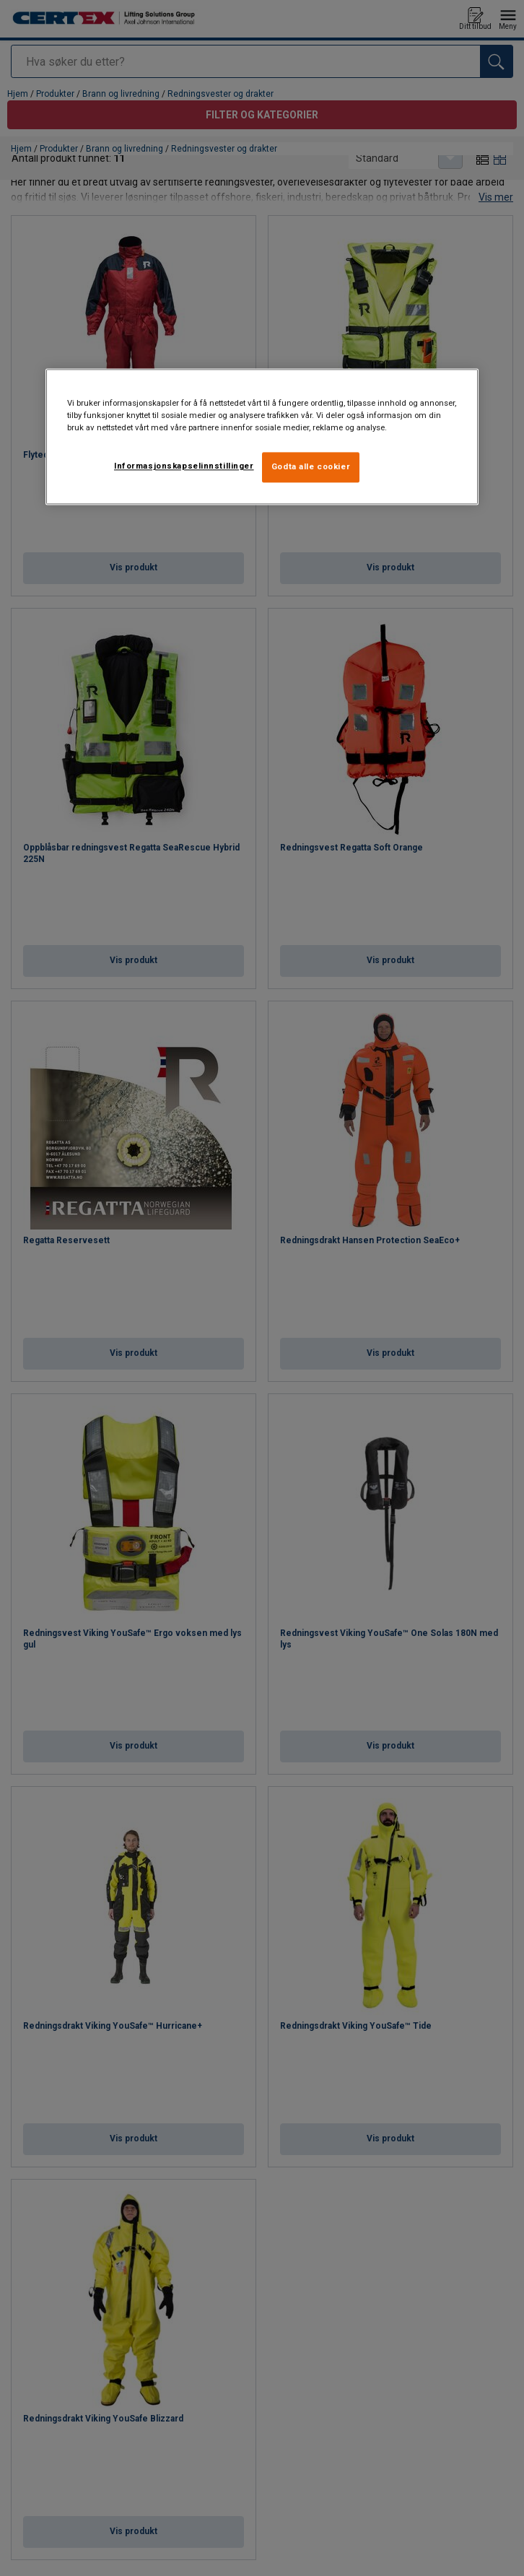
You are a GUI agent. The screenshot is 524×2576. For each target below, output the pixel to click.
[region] (262, 437)
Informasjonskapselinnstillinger (184, 466)
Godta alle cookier (310, 467)
